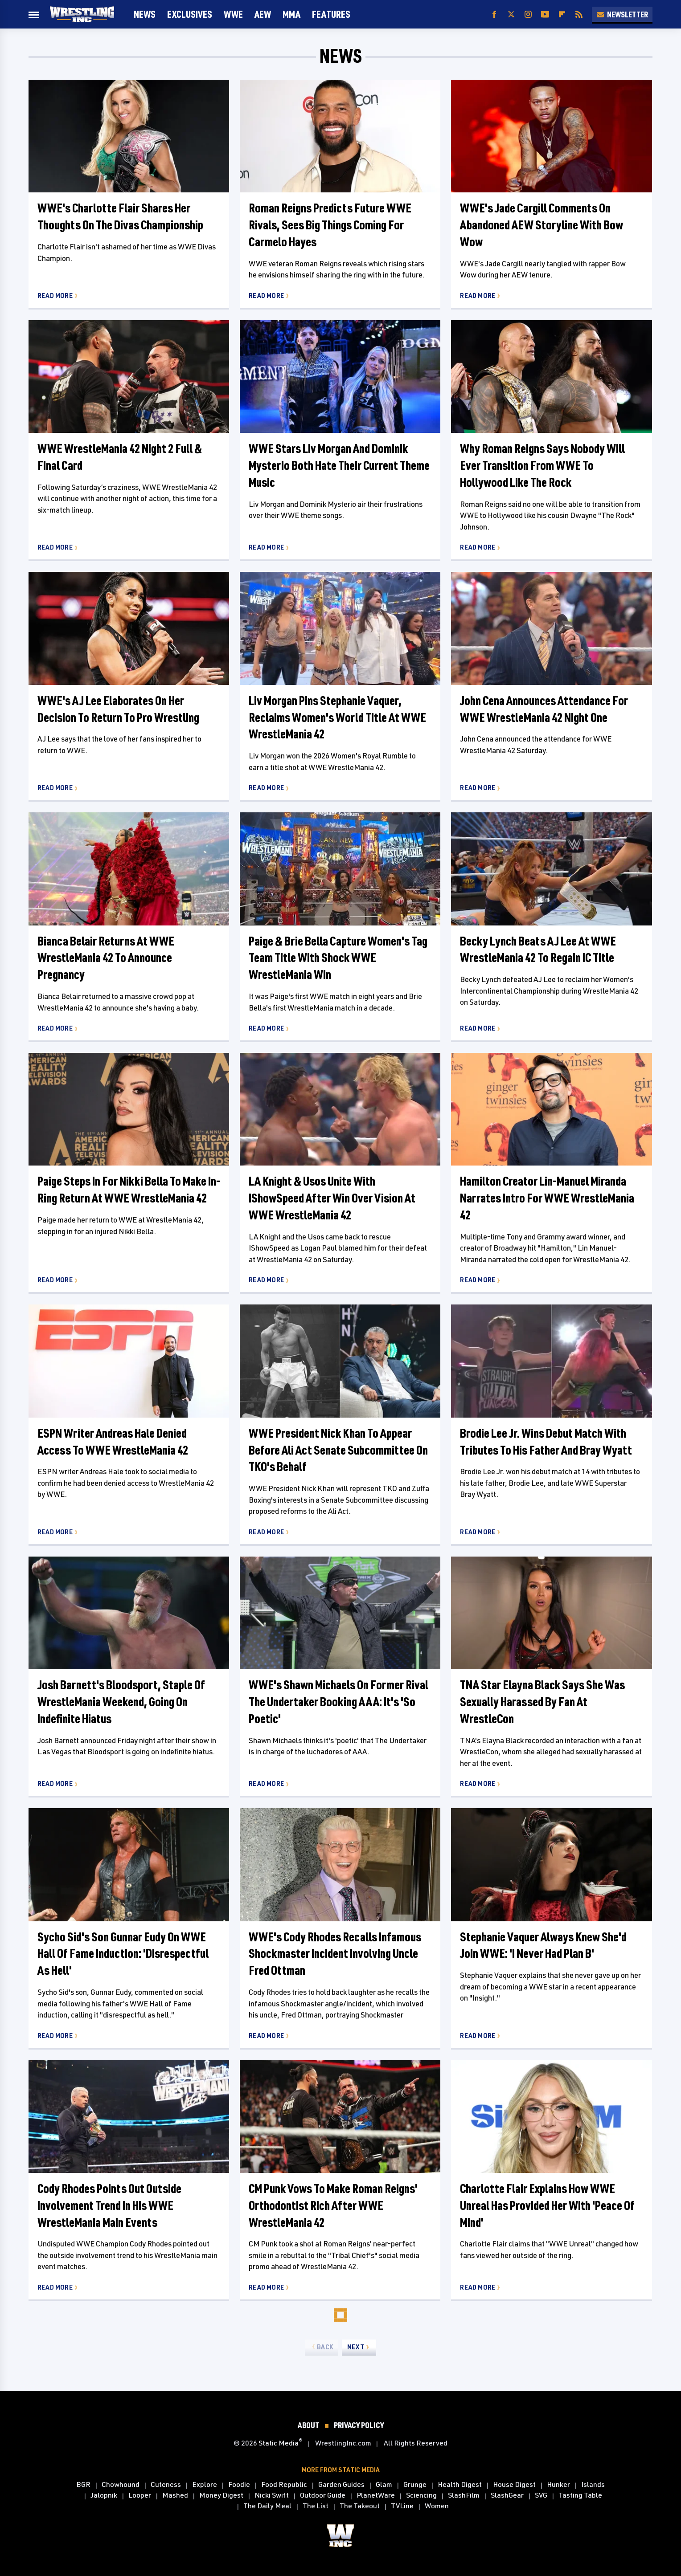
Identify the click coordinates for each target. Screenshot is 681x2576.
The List (315, 2506)
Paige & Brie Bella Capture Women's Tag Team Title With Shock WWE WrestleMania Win (338, 957)
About (309, 2425)
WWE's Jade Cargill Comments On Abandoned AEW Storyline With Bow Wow (541, 224)
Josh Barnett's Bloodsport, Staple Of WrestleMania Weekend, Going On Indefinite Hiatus (121, 1701)
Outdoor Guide (322, 2495)
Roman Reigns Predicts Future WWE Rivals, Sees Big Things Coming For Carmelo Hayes (330, 224)
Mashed (175, 2495)
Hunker (558, 2485)
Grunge (415, 2485)
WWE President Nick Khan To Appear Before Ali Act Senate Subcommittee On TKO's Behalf (338, 1450)
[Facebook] (494, 14)
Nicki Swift (271, 2495)
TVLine (402, 2506)
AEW (262, 14)
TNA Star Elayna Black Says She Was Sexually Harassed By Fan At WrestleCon (542, 1701)
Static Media (278, 2442)
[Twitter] (511, 14)
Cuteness (166, 2485)
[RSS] (579, 14)
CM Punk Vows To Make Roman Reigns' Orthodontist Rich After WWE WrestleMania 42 (333, 2205)
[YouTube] (545, 14)
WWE (233, 14)
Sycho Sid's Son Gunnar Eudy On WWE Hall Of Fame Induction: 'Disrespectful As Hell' (123, 1953)
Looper (139, 2495)
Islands (593, 2485)
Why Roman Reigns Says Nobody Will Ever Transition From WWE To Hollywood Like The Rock (542, 465)
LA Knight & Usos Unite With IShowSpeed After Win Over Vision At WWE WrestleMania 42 (332, 1198)
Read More (55, 296)
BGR (83, 2485)
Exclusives (189, 14)
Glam (384, 2485)
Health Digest (460, 2485)
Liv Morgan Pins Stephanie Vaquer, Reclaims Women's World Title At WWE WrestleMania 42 (337, 717)
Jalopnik (103, 2495)
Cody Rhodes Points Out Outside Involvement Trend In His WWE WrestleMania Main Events (109, 2205)
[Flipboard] (562, 14)
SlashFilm (464, 2495)
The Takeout (360, 2506)
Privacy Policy (359, 2425)
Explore (204, 2485)
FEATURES (331, 14)
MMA (291, 14)
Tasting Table (580, 2495)
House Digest (514, 2485)
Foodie (239, 2485)
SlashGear (507, 2495)
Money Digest (221, 2495)
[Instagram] (528, 14)
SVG (541, 2495)
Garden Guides (341, 2485)
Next (355, 2347)
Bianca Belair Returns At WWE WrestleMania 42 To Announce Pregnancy (105, 957)
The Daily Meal (267, 2506)
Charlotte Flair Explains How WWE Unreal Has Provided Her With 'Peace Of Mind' (547, 2205)
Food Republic (284, 2485)
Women (437, 2506)
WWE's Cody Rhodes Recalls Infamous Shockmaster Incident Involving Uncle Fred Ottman (335, 1953)
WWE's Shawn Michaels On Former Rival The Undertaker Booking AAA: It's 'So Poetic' (338, 1701)
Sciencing (421, 2495)
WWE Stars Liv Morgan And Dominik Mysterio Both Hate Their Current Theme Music (339, 465)
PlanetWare (376, 2495)
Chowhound (120, 2485)
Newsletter (622, 14)
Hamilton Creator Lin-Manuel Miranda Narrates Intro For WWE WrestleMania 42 (547, 1198)
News (145, 14)
